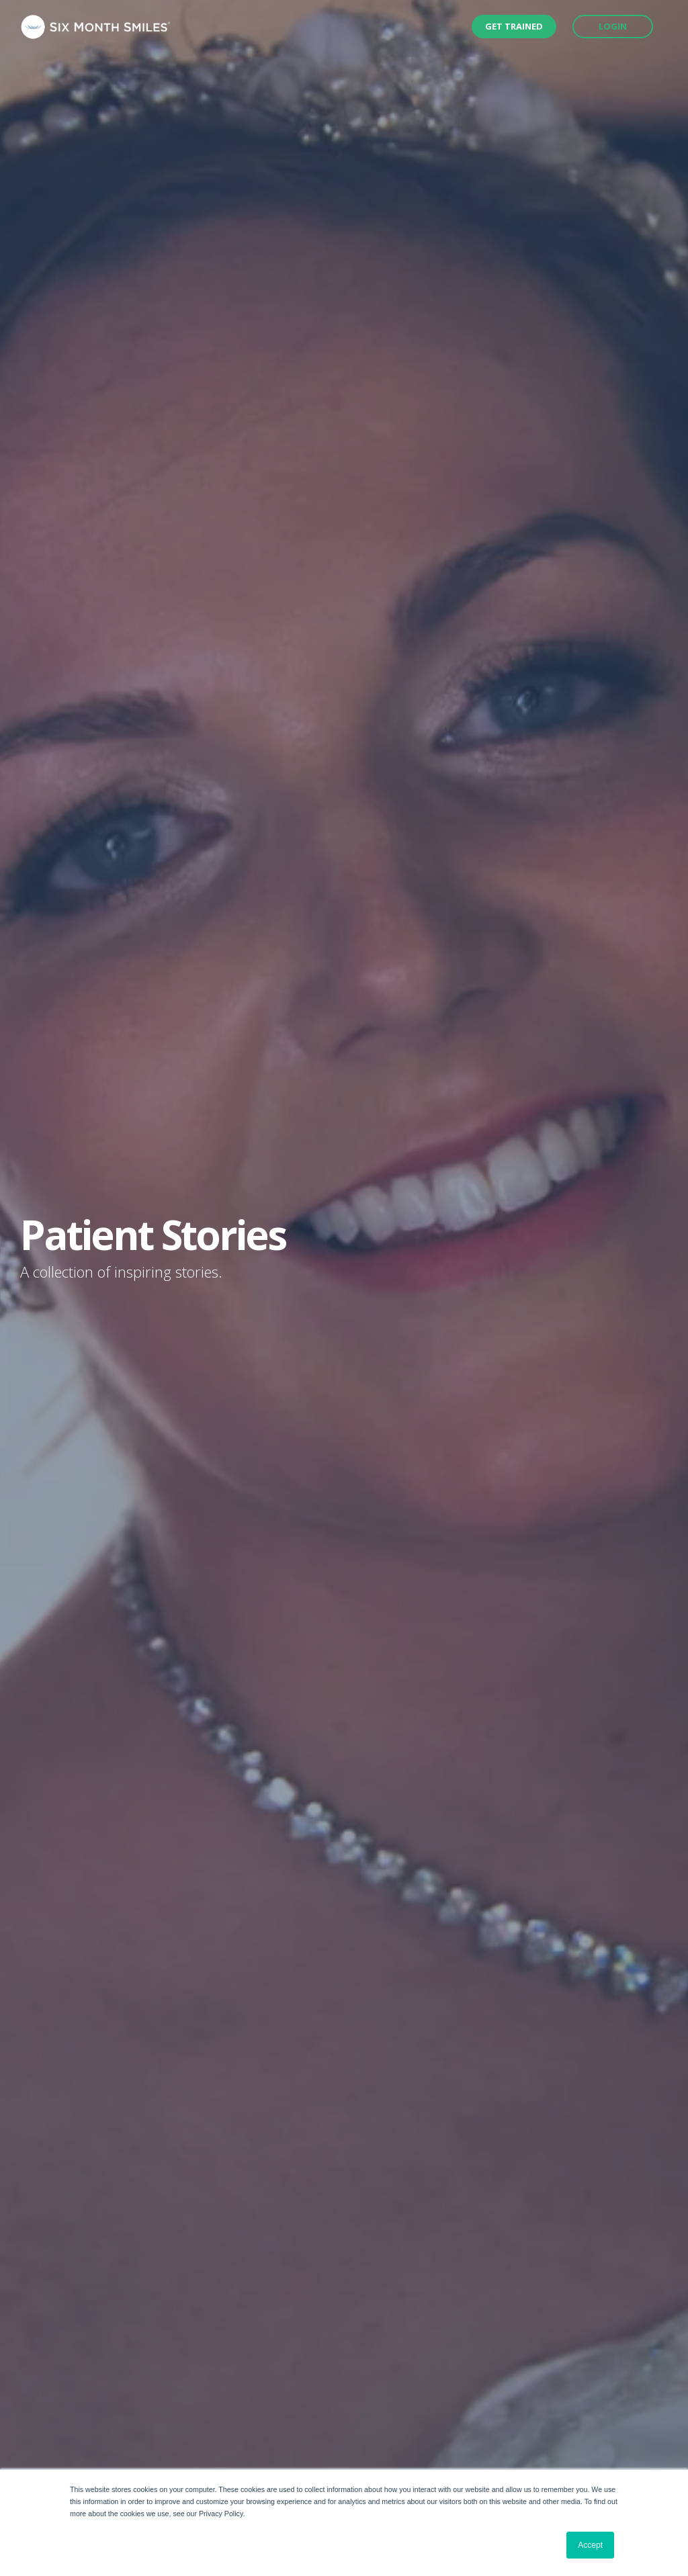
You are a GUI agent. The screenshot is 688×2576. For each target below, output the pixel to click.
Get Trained (514, 26)
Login (613, 26)
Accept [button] (590, 2545)
